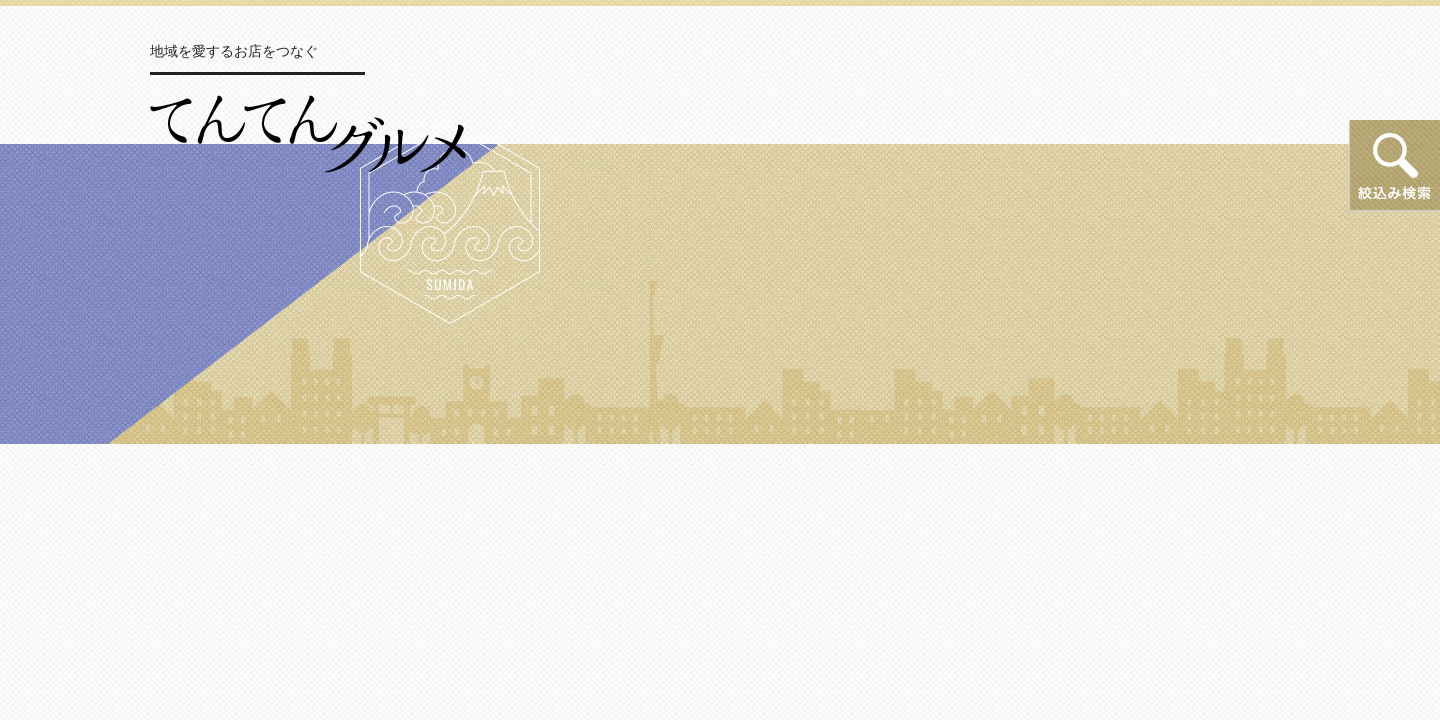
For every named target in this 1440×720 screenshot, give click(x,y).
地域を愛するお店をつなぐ (234, 51)
